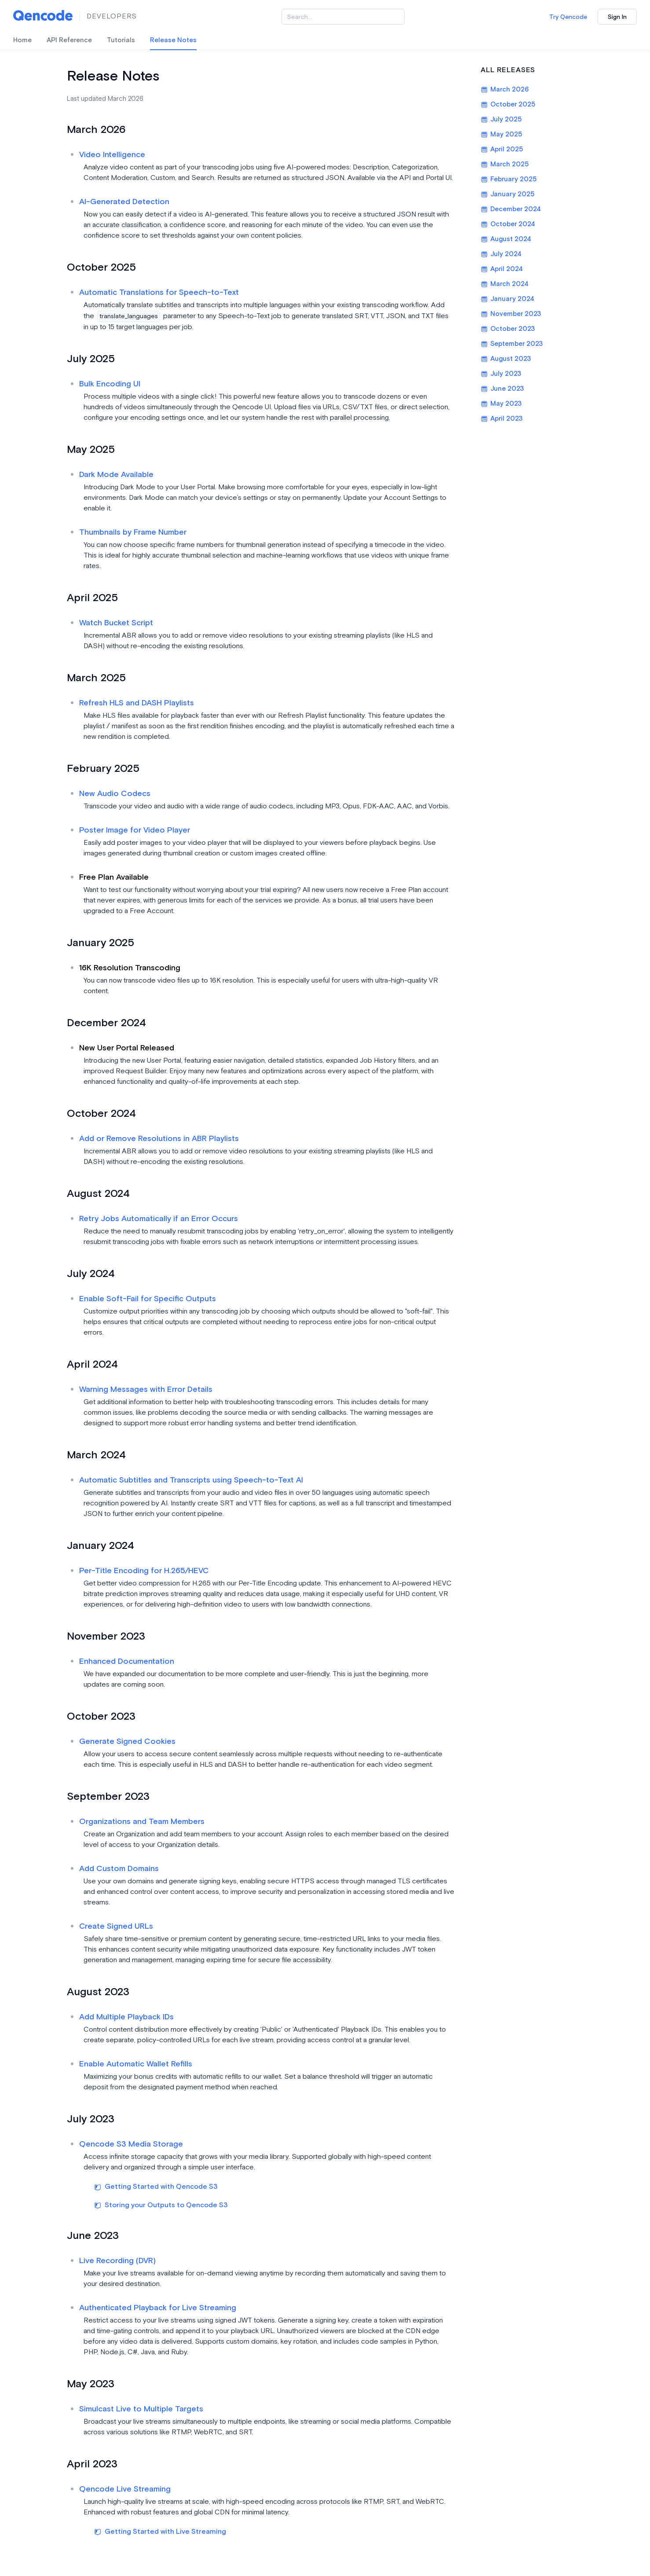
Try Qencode (568, 17)
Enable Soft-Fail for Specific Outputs (147, 1299)
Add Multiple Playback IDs (126, 2017)
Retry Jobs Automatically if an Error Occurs (158, 1219)
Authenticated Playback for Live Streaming (157, 2308)
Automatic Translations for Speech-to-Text (159, 292)
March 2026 (505, 89)
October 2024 (508, 224)
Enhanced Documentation (126, 1661)
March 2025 (505, 164)
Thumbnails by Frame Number (132, 532)
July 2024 (501, 254)
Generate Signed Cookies (127, 1741)
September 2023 (512, 344)
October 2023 (508, 329)
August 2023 (506, 359)
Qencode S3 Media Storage (131, 2144)
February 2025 (509, 179)
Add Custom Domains (119, 1869)
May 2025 (501, 134)
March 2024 (505, 284)
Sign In (617, 17)
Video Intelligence (112, 155)
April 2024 (502, 269)
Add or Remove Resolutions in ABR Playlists (159, 1139)
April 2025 (502, 149)
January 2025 (507, 194)
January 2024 (507, 299)
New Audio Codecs (114, 794)
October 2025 (508, 104)
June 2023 (502, 389)
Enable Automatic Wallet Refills (135, 2064)
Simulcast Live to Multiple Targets (141, 2409)
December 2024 (511, 209)
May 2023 (501, 404)
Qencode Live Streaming (125, 2489)
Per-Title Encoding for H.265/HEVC (144, 1571)
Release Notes (173, 40)
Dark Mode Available (116, 475)
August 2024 (506, 239)
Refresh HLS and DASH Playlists (136, 703)
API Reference (69, 40)
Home (22, 40)
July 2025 (501, 119)
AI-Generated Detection (124, 202)
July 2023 (501, 374)
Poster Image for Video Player (134, 830)
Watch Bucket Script (116, 623)
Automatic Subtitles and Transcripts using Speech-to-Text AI (191, 1480)
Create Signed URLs (116, 1926)
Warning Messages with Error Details (145, 1389)
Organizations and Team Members (141, 1821)
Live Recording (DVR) (117, 2261)
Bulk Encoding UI (109, 384)
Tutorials (121, 40)
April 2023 (501, 419)
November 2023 (511, 314)
